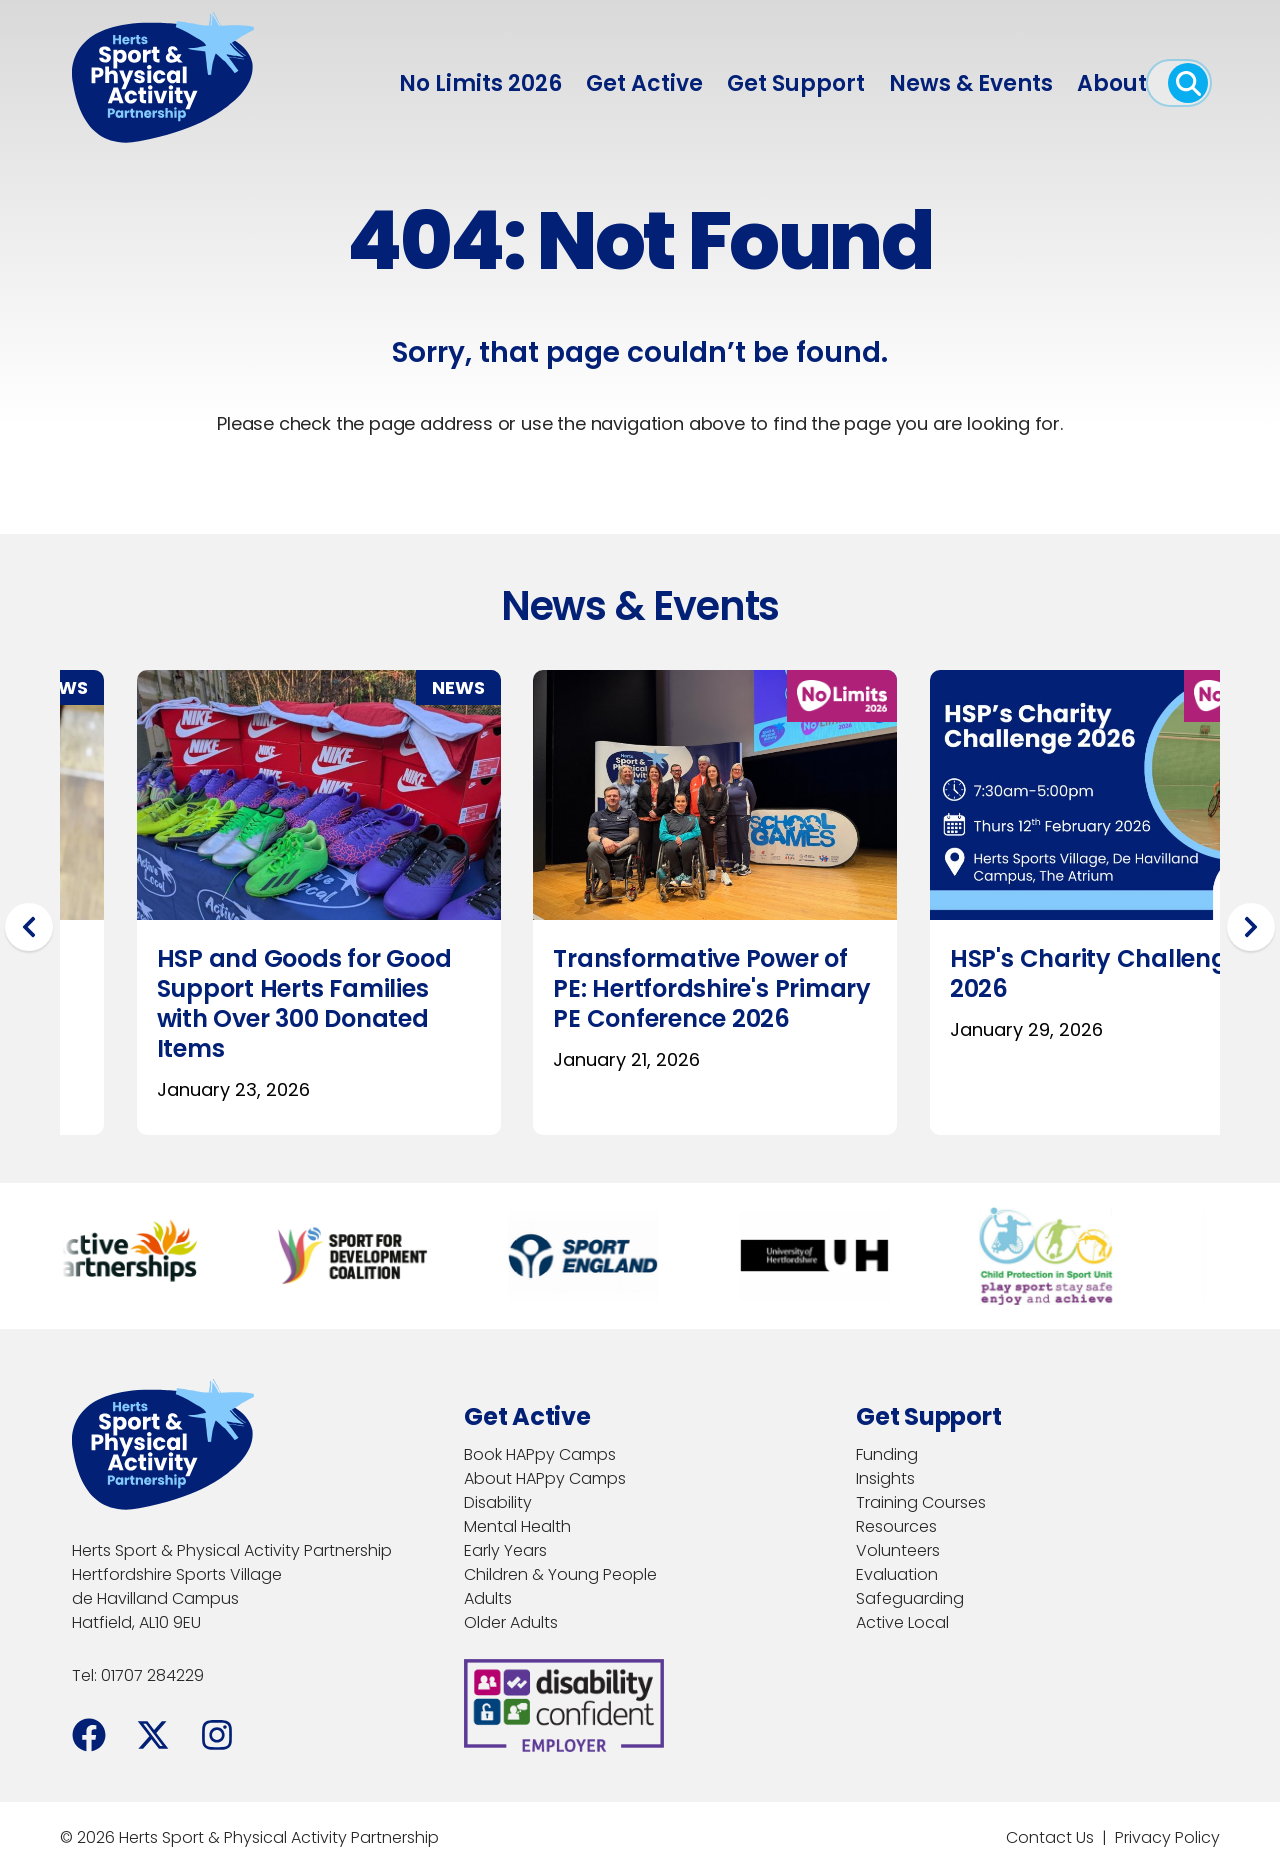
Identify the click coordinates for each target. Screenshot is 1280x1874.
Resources (896, 1526)
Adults (488, 1598)
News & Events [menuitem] (971, 83)
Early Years (505, 1550)
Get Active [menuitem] (644, 83)
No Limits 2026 (480, 83)
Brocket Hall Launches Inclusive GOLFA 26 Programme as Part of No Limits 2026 (1026, 1004)
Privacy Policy (1167, 1837)
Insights (885, 1478)
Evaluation (897, 1574)
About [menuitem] (1112, 83)
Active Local (902, 1622)
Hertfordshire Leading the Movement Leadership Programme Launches (631, 989)
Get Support (796, 83)
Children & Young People (560, 1574)
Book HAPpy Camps (540, 1454)
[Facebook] (89, 1735)
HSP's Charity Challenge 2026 (226, 974)
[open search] (1188, 83)
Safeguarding (910, 1598)
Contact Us (1050, 1837)
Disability (498, 1502)
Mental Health (517, 1526)
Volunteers (898, 1550)
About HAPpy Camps (545, 1478)
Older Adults (511, 1622)
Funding (887, 1454)
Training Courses (921, 1502)
